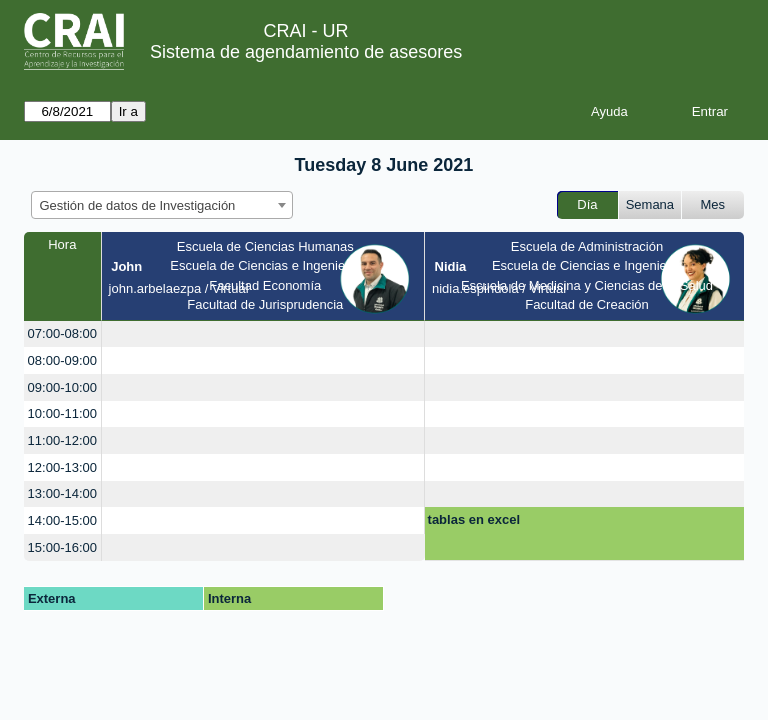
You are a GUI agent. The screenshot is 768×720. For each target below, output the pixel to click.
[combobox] (162, 205)
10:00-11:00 (62, 413)
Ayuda (609, 111)
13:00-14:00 (62, 493)
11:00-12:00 (62, 440)
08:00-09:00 (62, 360)
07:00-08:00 (62, 333)
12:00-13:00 (62, 467)
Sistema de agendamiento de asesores (306, 52)
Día (587, 204)
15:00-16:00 (62, 547)
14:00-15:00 (62, 520)
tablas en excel (474, 519)
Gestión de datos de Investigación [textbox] (138, 205)
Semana (650, 204)
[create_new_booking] (263, 334)
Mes (713, 204)
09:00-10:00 (62, 387)
